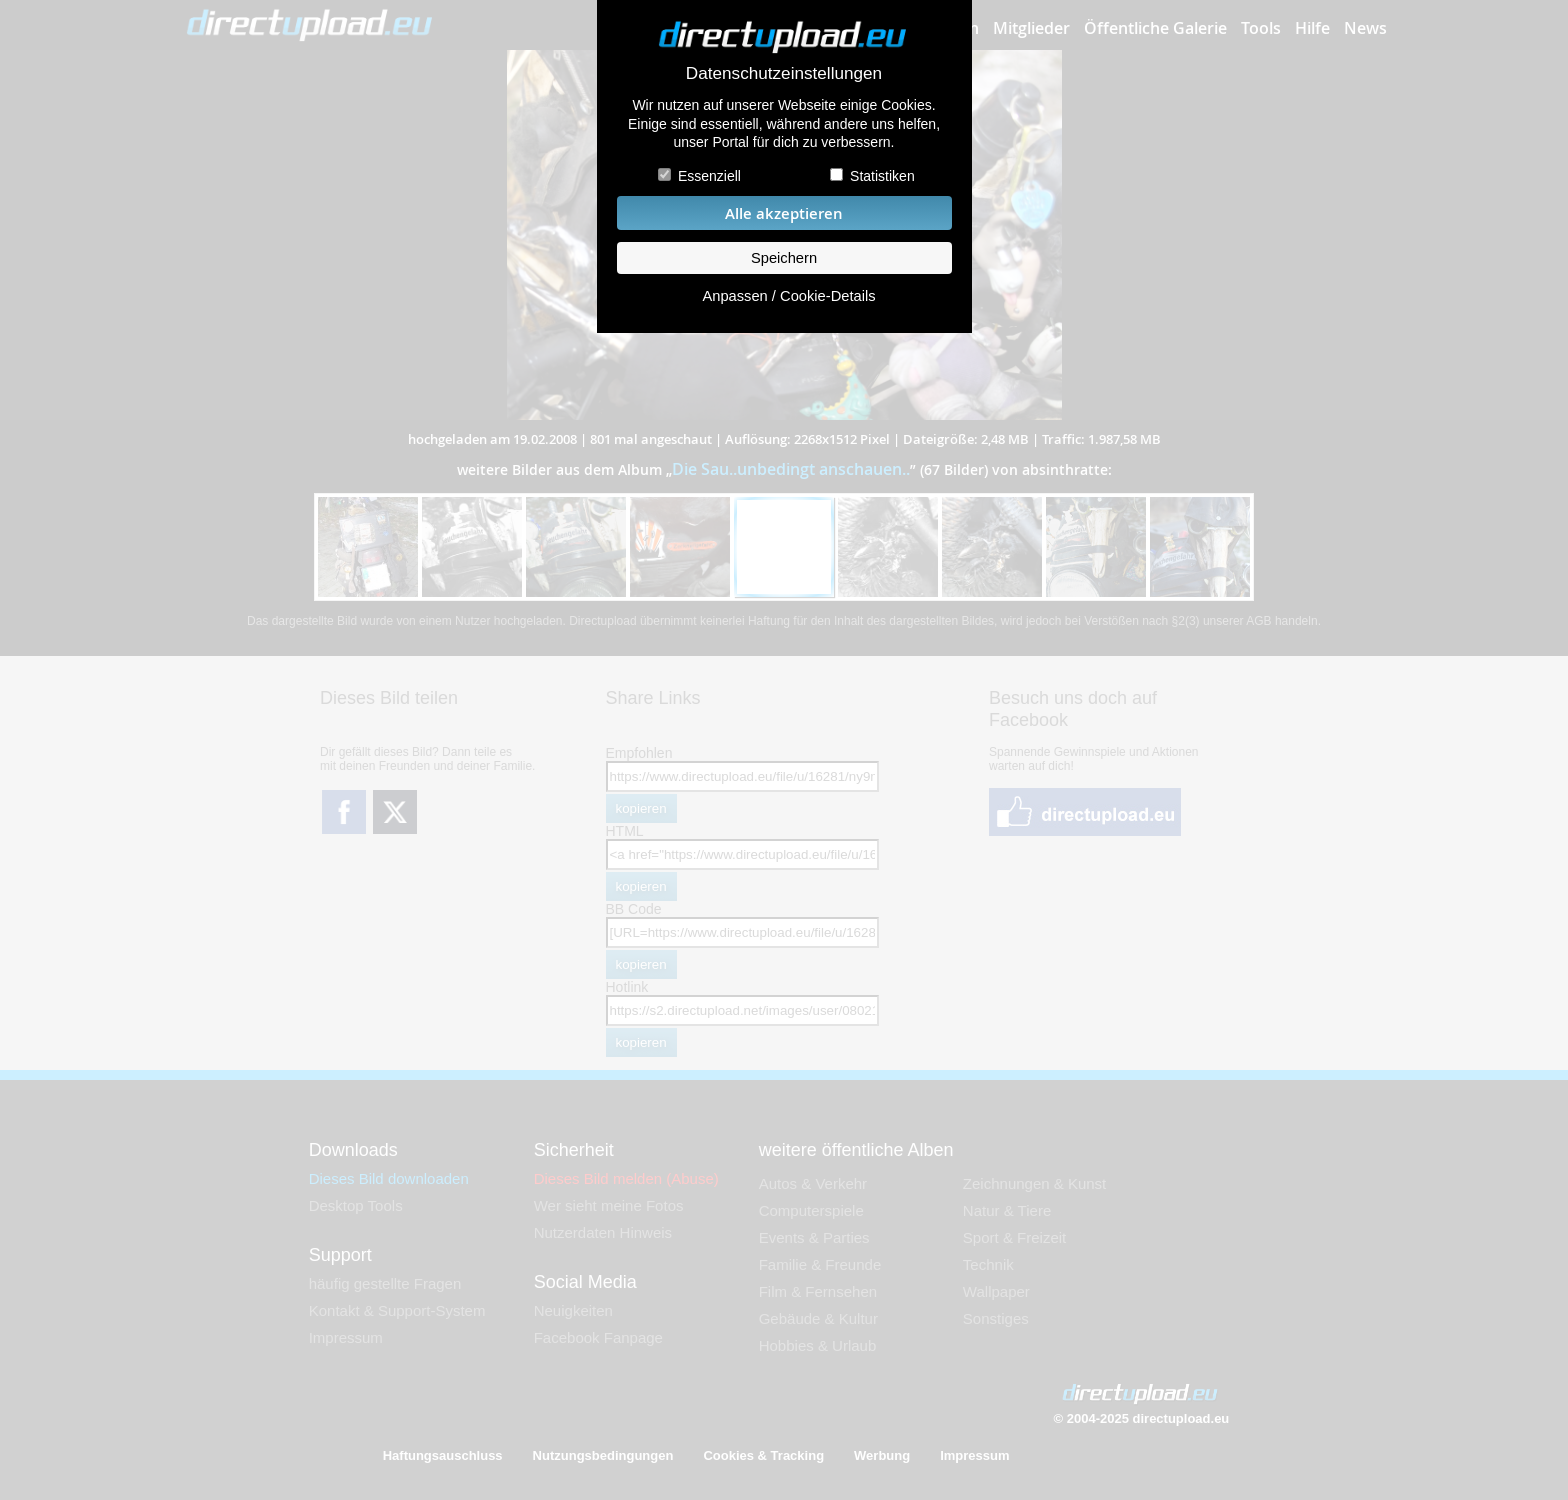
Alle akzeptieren (784, 213)
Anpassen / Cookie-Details (788, 296)
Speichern (784, 258)
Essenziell (709, 176)
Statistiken (882, 176)
